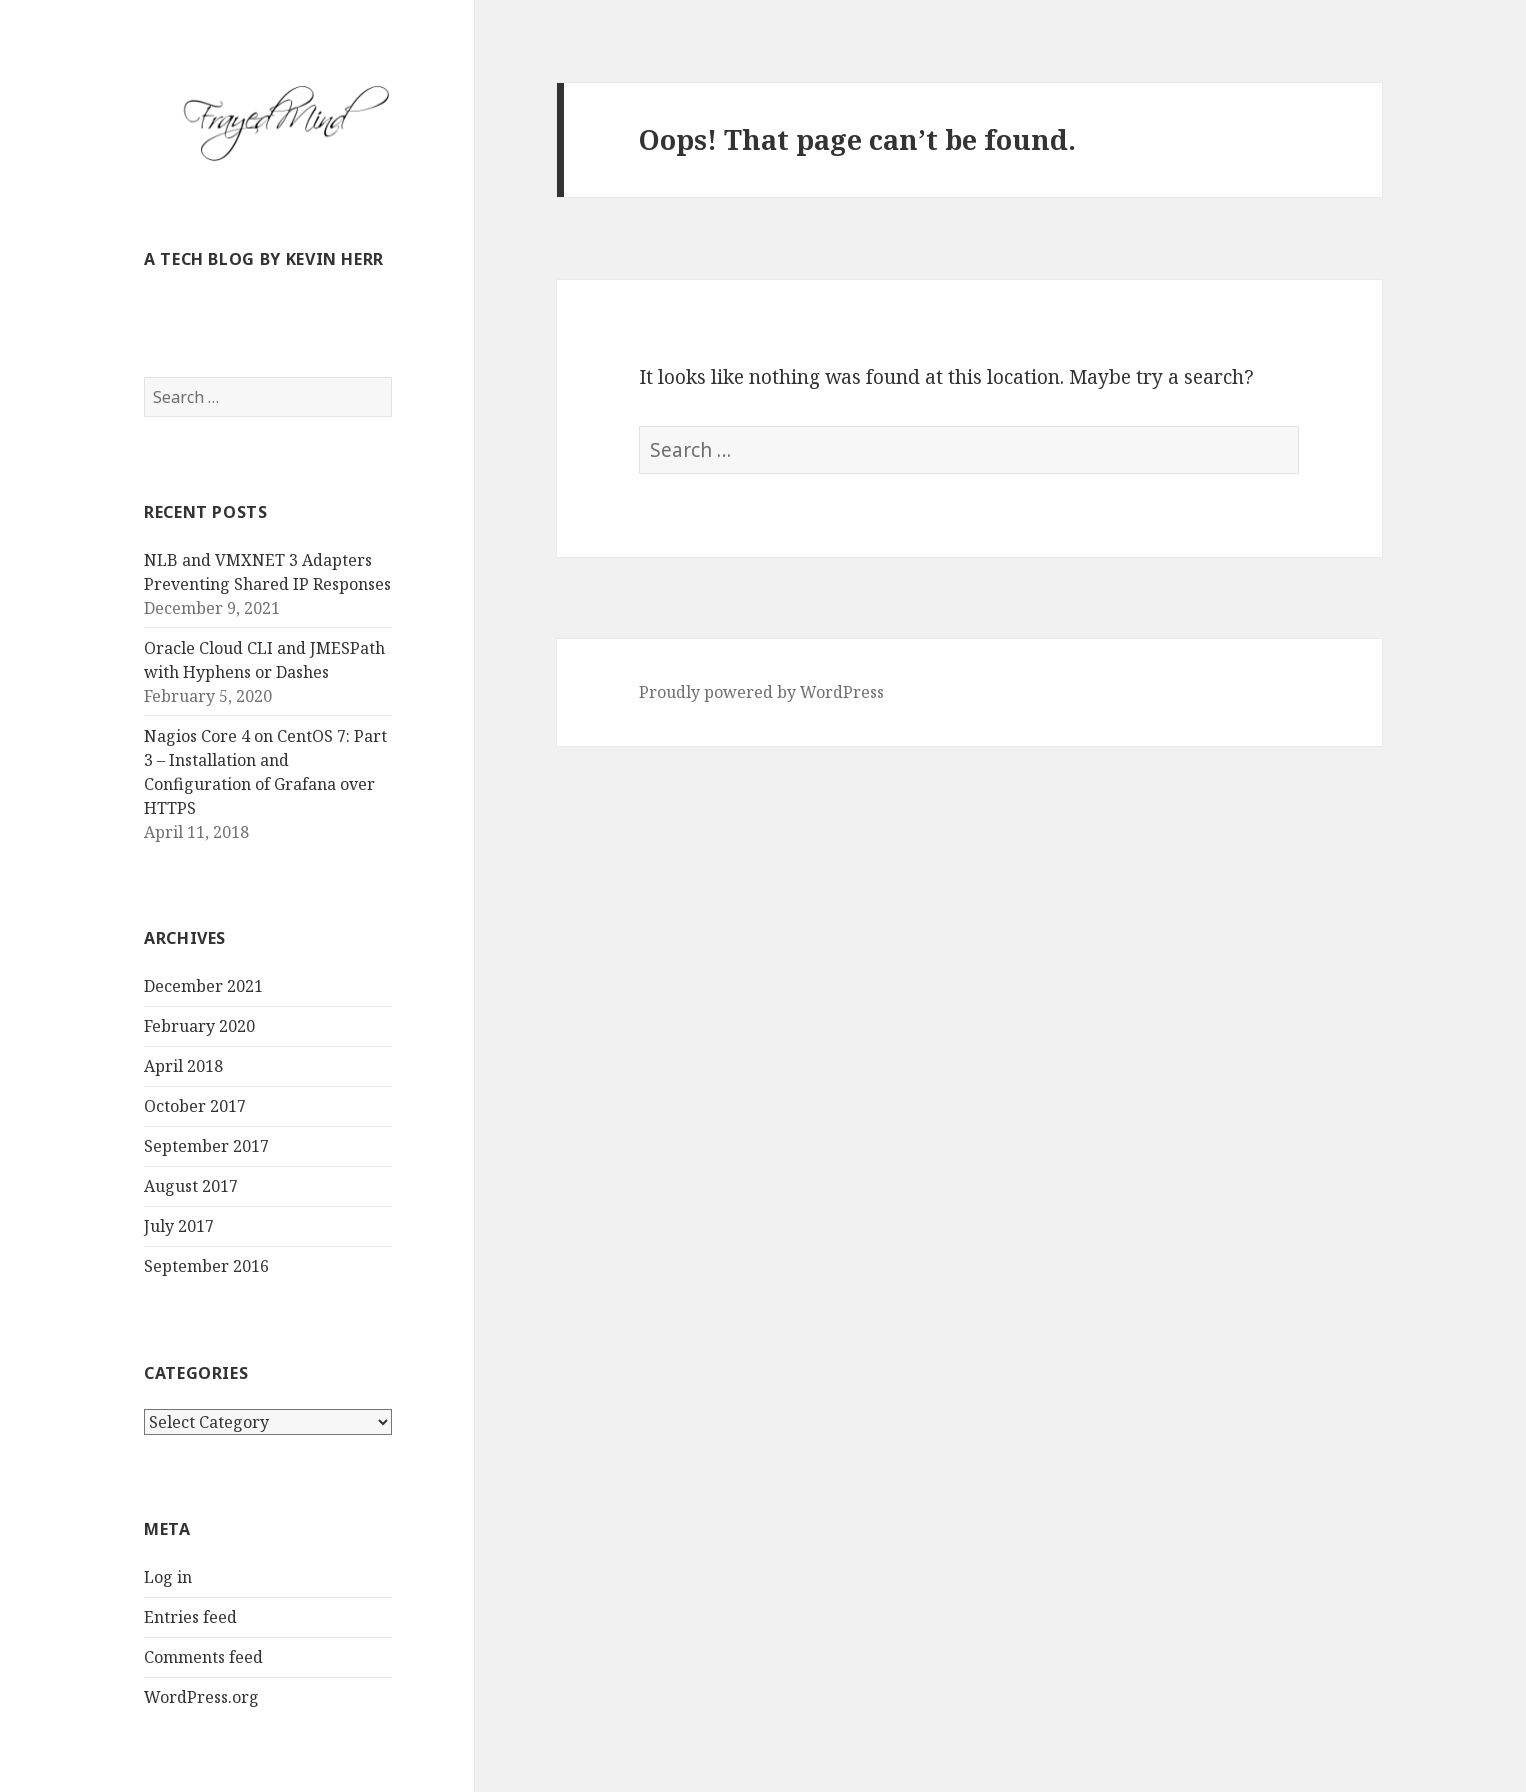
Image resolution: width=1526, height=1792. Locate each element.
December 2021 (203, 986)
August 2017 (191, 1186)
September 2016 (206, 1266)
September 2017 (206, 1146)
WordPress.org (201, 1697)
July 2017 (179, 1226)
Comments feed (203, 1657)
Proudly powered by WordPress (761, 692)
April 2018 (183, 1066)
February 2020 (199, 1026)
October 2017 (195, 1106)
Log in (168, 1577)
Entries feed (190, 1617)
